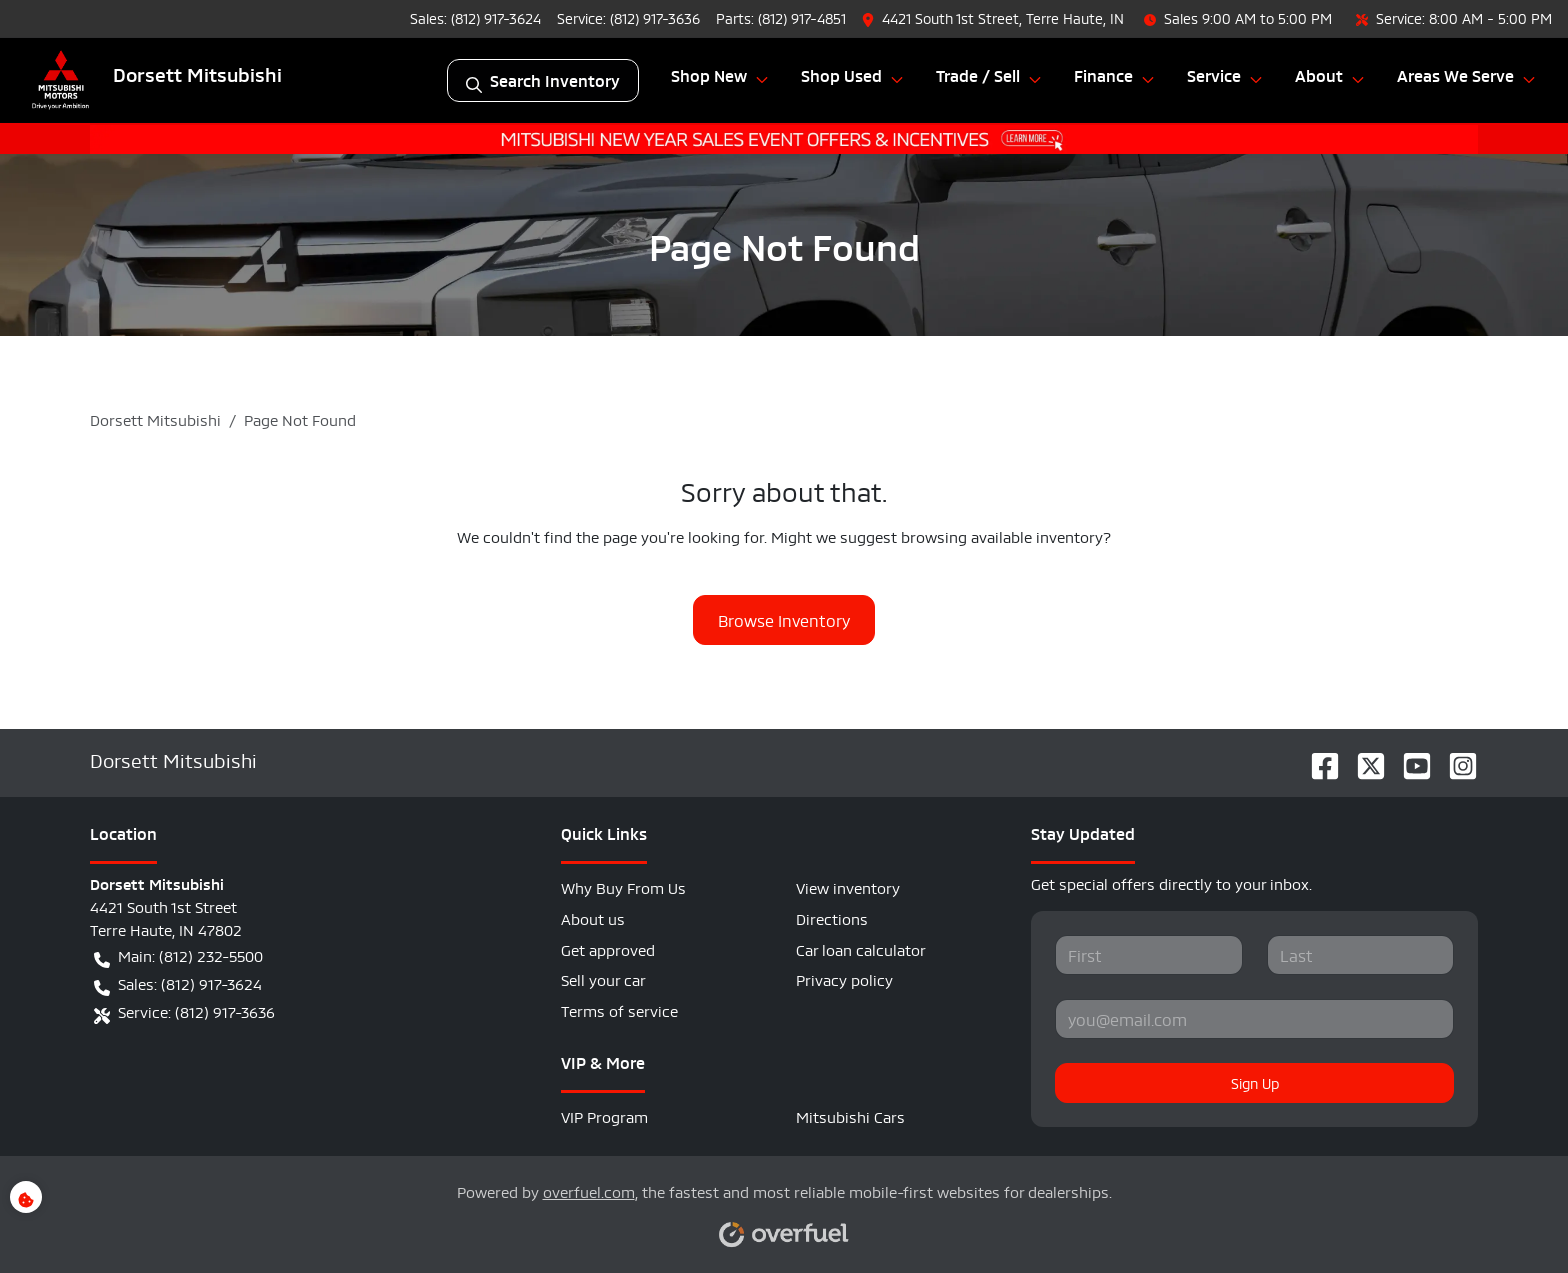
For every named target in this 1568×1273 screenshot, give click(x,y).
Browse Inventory (784, 619)
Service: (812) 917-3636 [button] (184, 1012)
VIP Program (604, 1115)
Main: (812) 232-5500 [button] (178, 956)
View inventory (848, 886)
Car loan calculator (861, 948)
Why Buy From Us (623, 886)
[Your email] (1254, 1019)
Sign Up (1255, 1082)
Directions (832, 917)
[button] (995, 18)
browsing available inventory (1002, 535)
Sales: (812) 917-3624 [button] (178, 984)
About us (593, 917)
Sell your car (603, 978)
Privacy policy (844, 978)
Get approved (608, 948)
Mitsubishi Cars (850, 1115)
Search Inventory (543, 80)
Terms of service (619, 1009)
